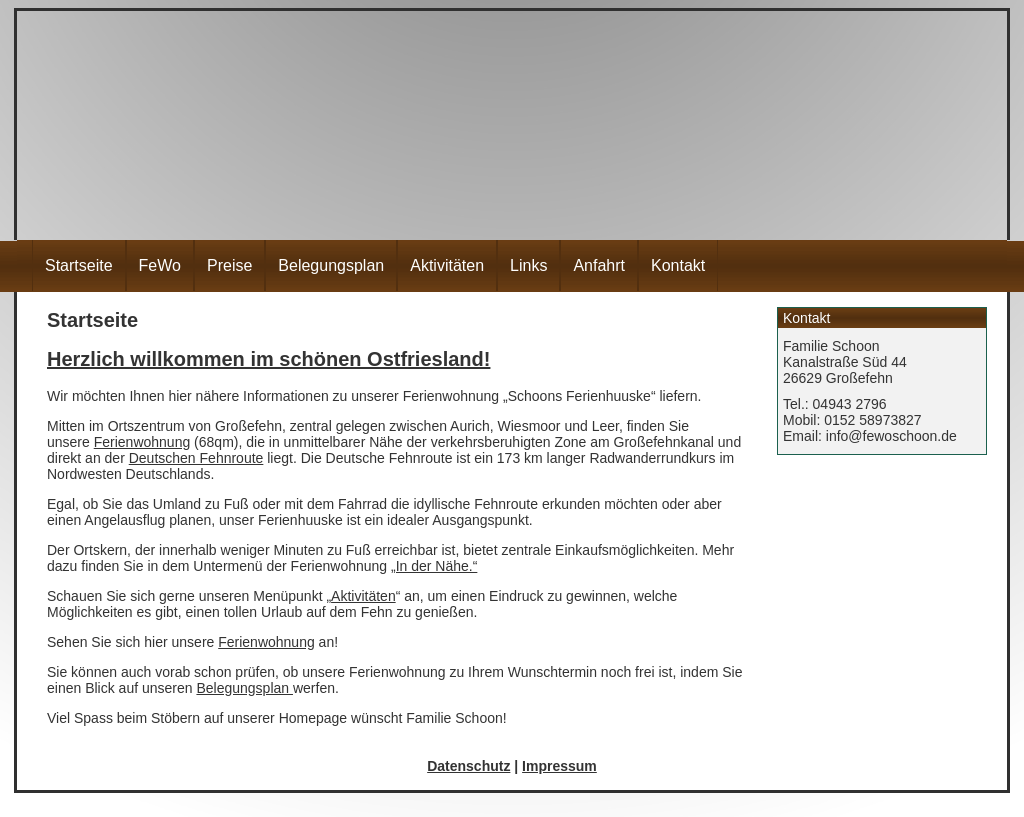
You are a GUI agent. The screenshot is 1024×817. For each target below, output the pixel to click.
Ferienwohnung (142, 442)
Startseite (79, 265)
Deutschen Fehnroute (196, 458)
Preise (229, 265)
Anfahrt (599, 265)
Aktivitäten (447, 265)
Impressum (559, 766)
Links (528, 265)
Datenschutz (468, 766)
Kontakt (678, 265)
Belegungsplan (331, 265)
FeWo (160, 265)
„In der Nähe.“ (434, 566)
